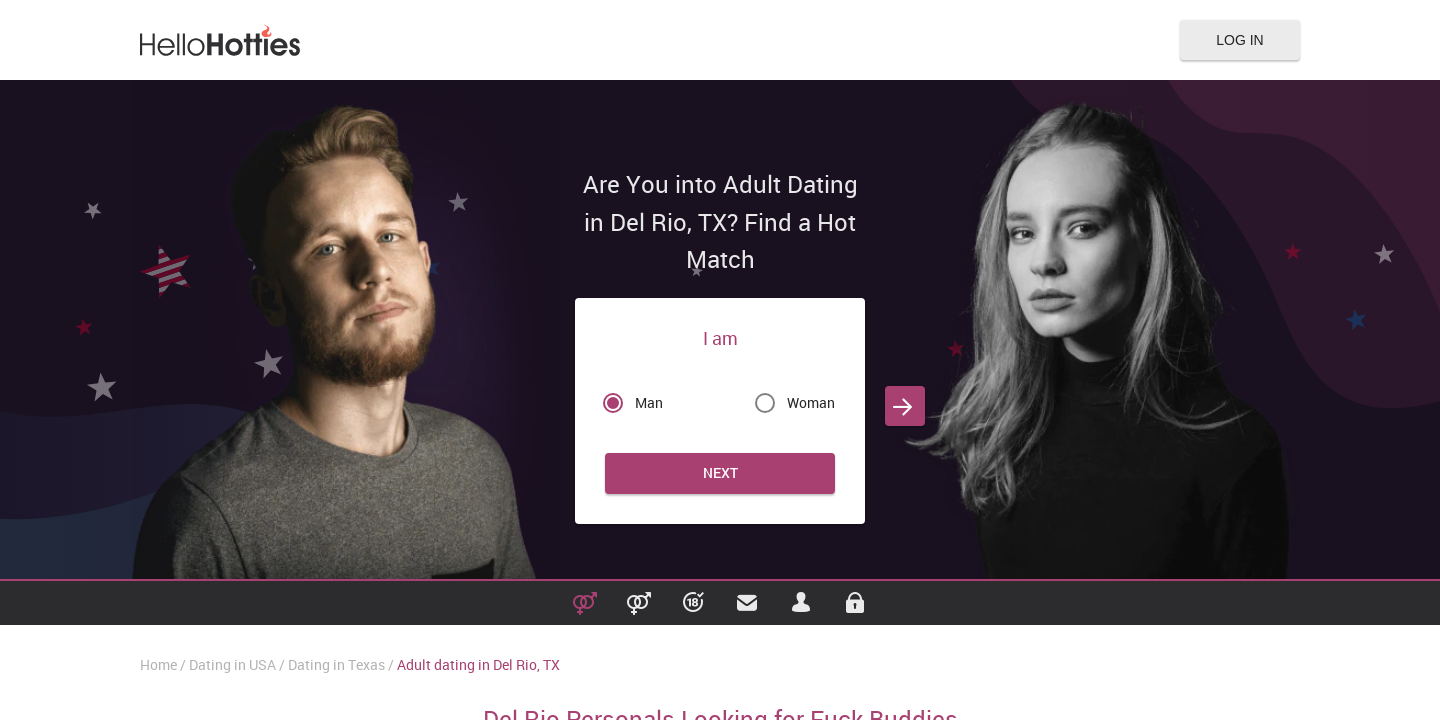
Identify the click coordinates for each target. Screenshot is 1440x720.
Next (720, 472)
